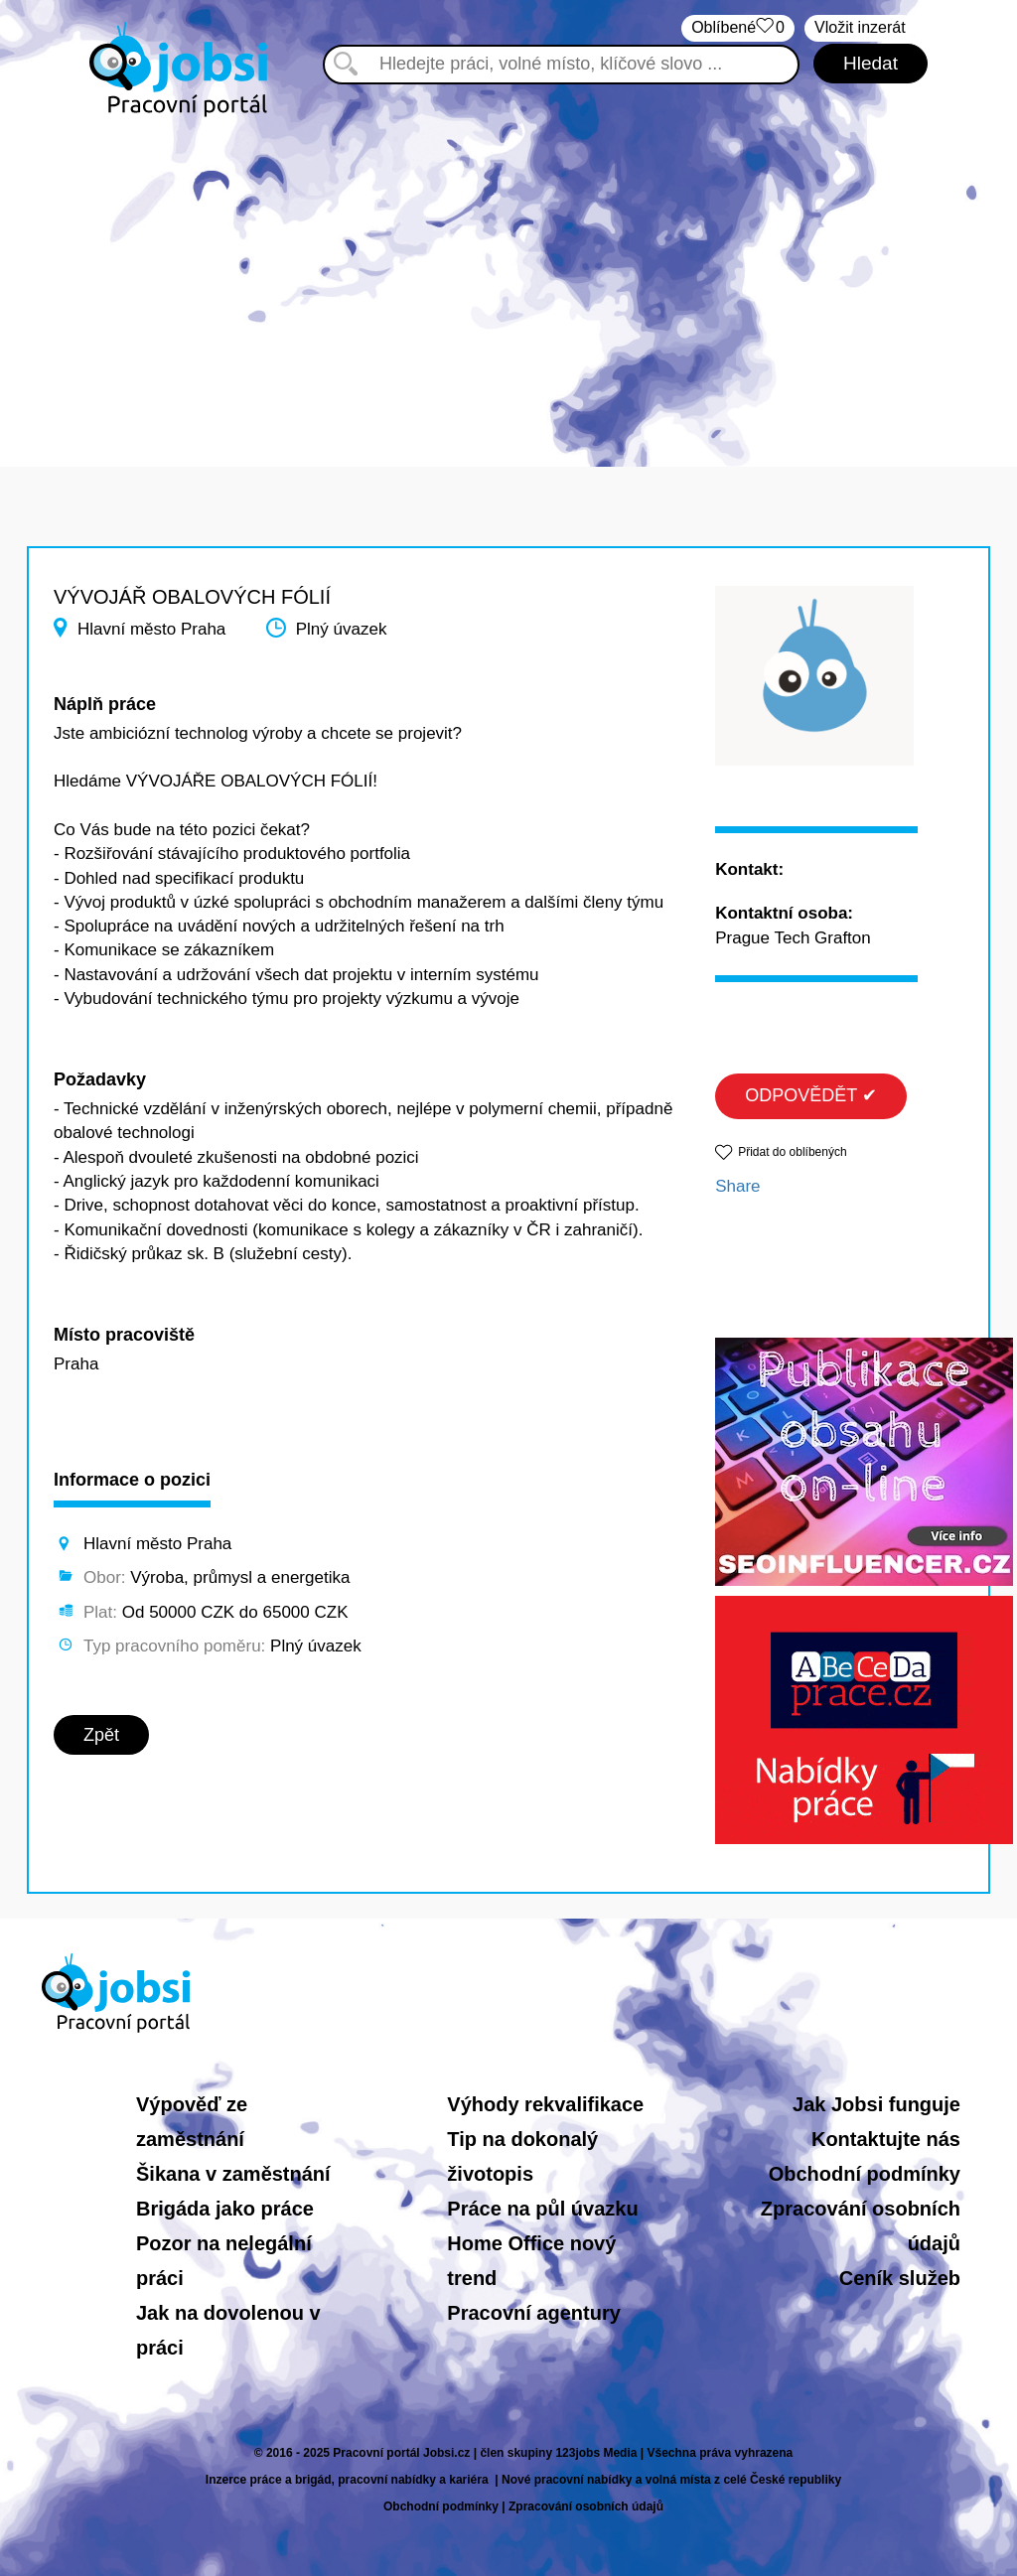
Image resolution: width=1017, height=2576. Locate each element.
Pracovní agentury (534, 2313)
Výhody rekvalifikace (545, 2104)
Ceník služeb (899, 2278)
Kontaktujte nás (885, 2139)
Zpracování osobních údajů (585, 2506)
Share (737, 1186)
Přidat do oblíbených (792, 1152)
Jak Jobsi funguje (876, 2104)
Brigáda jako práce (225, 2208)
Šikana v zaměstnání (233, 2174)
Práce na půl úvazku (542, 2208)
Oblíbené (738, 28)
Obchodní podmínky (864, 2174)
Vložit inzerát (860, 27)
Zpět (101, 1735)
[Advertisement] (508, 278)
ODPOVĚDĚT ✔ (811, 1095)
